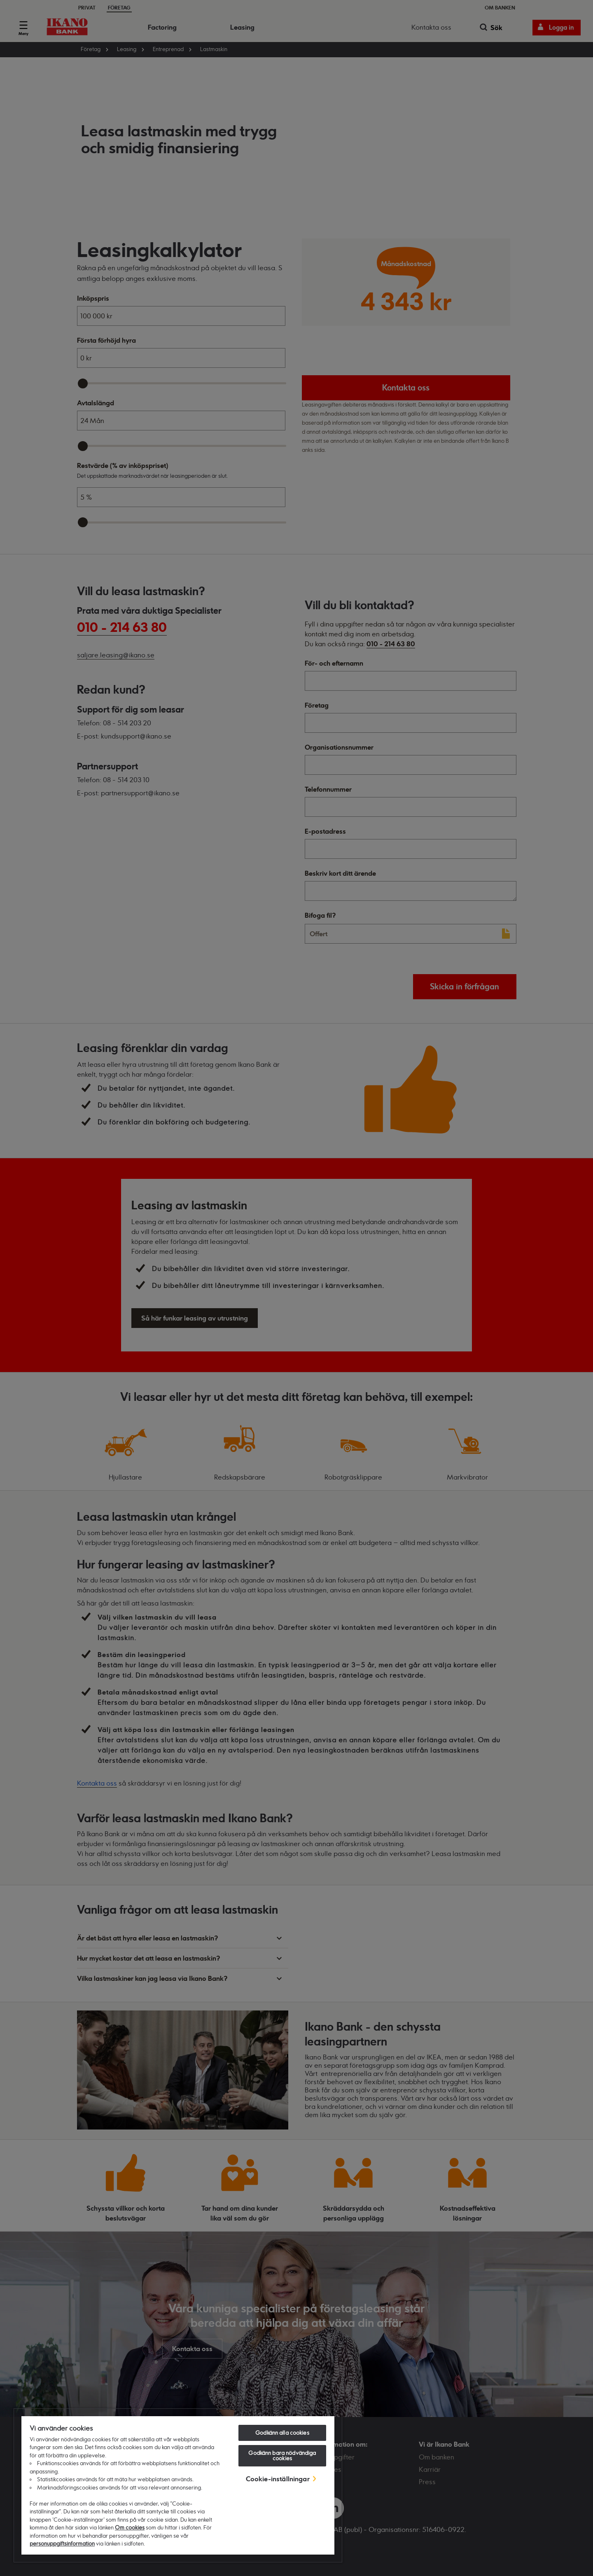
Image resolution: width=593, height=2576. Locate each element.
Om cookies (130, 2527)
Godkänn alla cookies (282, 2432)
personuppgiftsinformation (62, 2543)
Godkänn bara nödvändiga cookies (282, 2455)
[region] (178, 2485)
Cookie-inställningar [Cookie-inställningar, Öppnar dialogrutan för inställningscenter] (278, 2479)
